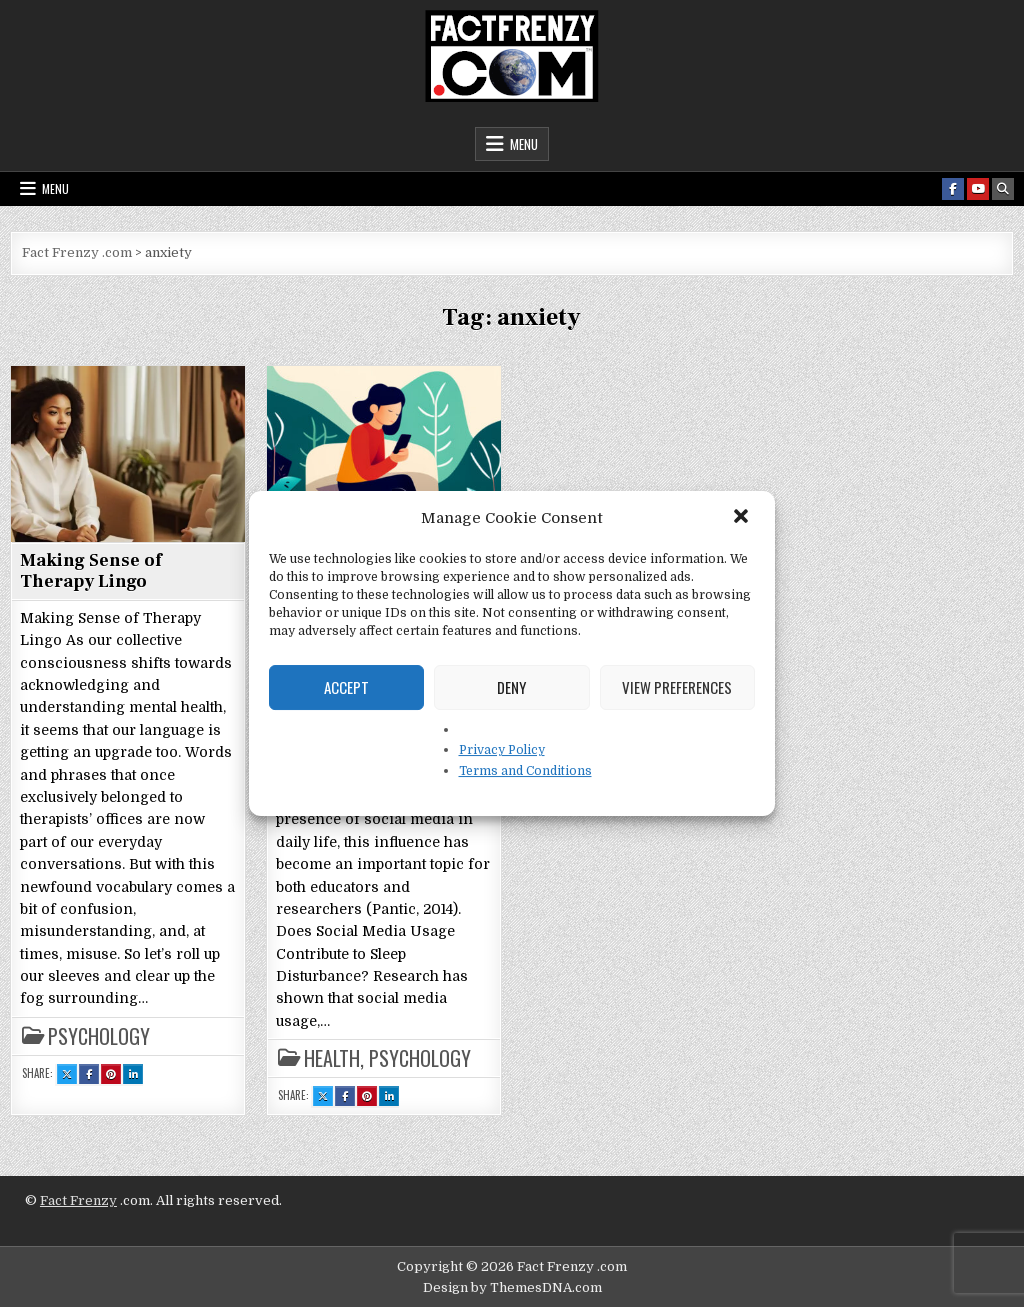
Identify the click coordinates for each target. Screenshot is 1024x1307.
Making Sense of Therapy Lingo (91, 571)
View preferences (677, 687)
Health (332, 1058)
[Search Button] (1003, 189)
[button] (743, 518)
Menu (524, 144)
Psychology (99, 1036)
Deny (511, 687)
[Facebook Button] (953, 189)
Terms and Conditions (525, 771)
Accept (346, 687)
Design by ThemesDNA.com (512, 1287)
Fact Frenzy (78, 1200)
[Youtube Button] (978, 189)
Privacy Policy (502, 750)
